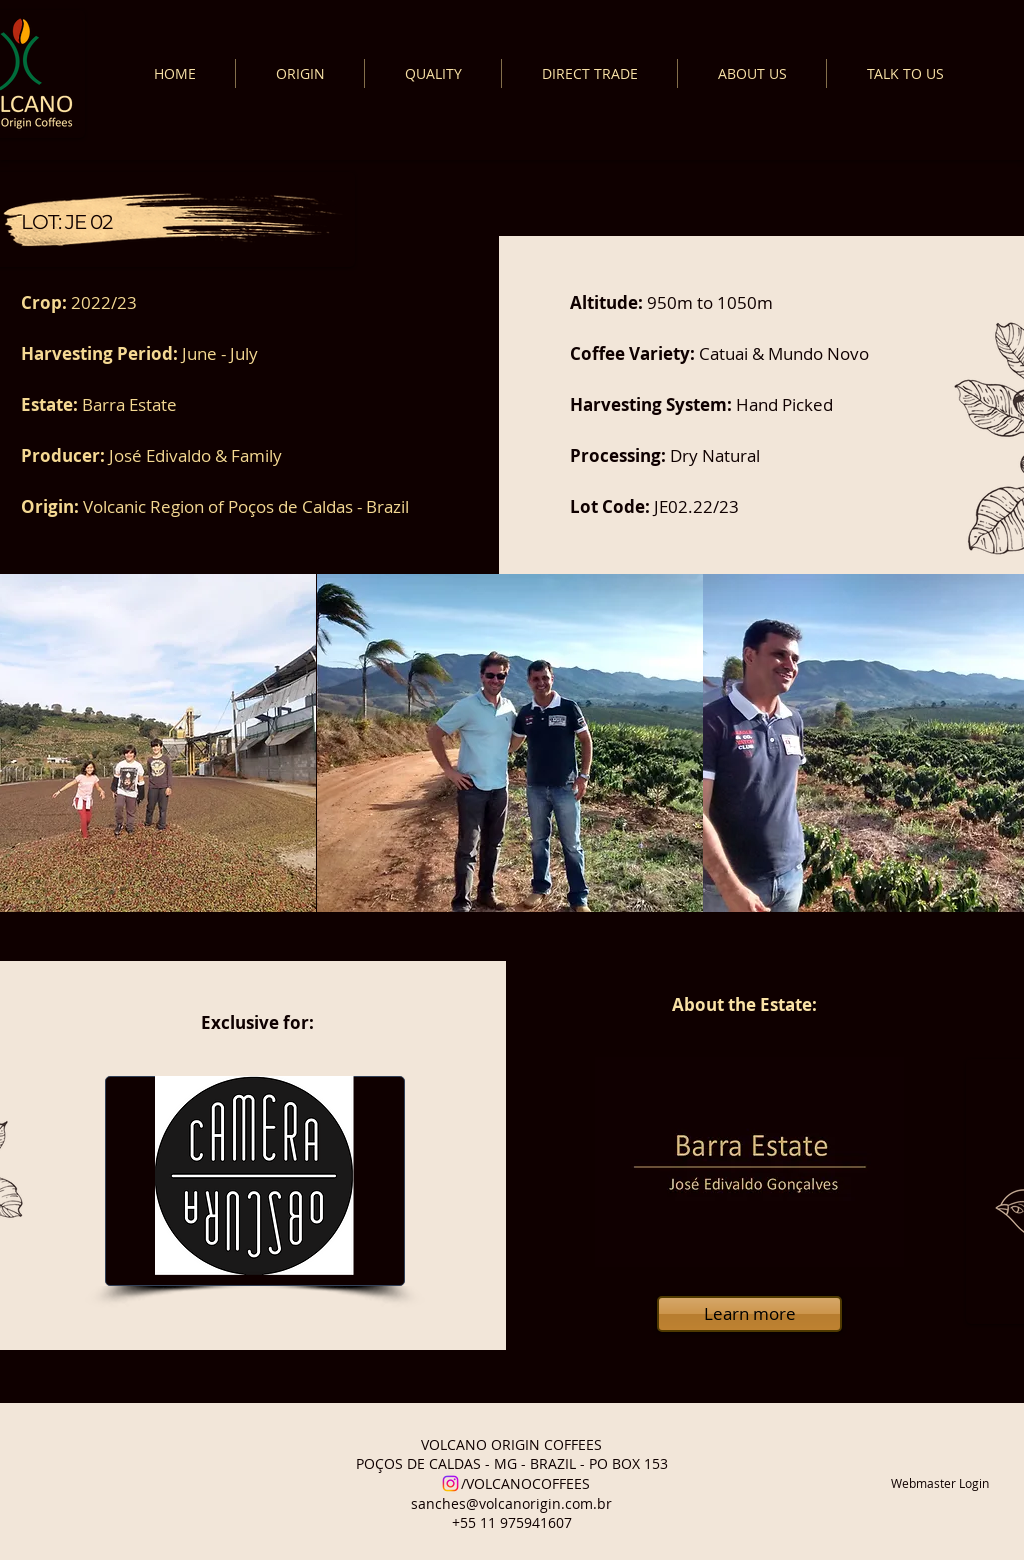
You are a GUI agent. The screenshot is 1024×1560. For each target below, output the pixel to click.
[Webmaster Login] (940, 1484)
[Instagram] (450, 1483)
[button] (510, 743)
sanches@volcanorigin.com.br (511, 1503)
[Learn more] (749, 1314)
